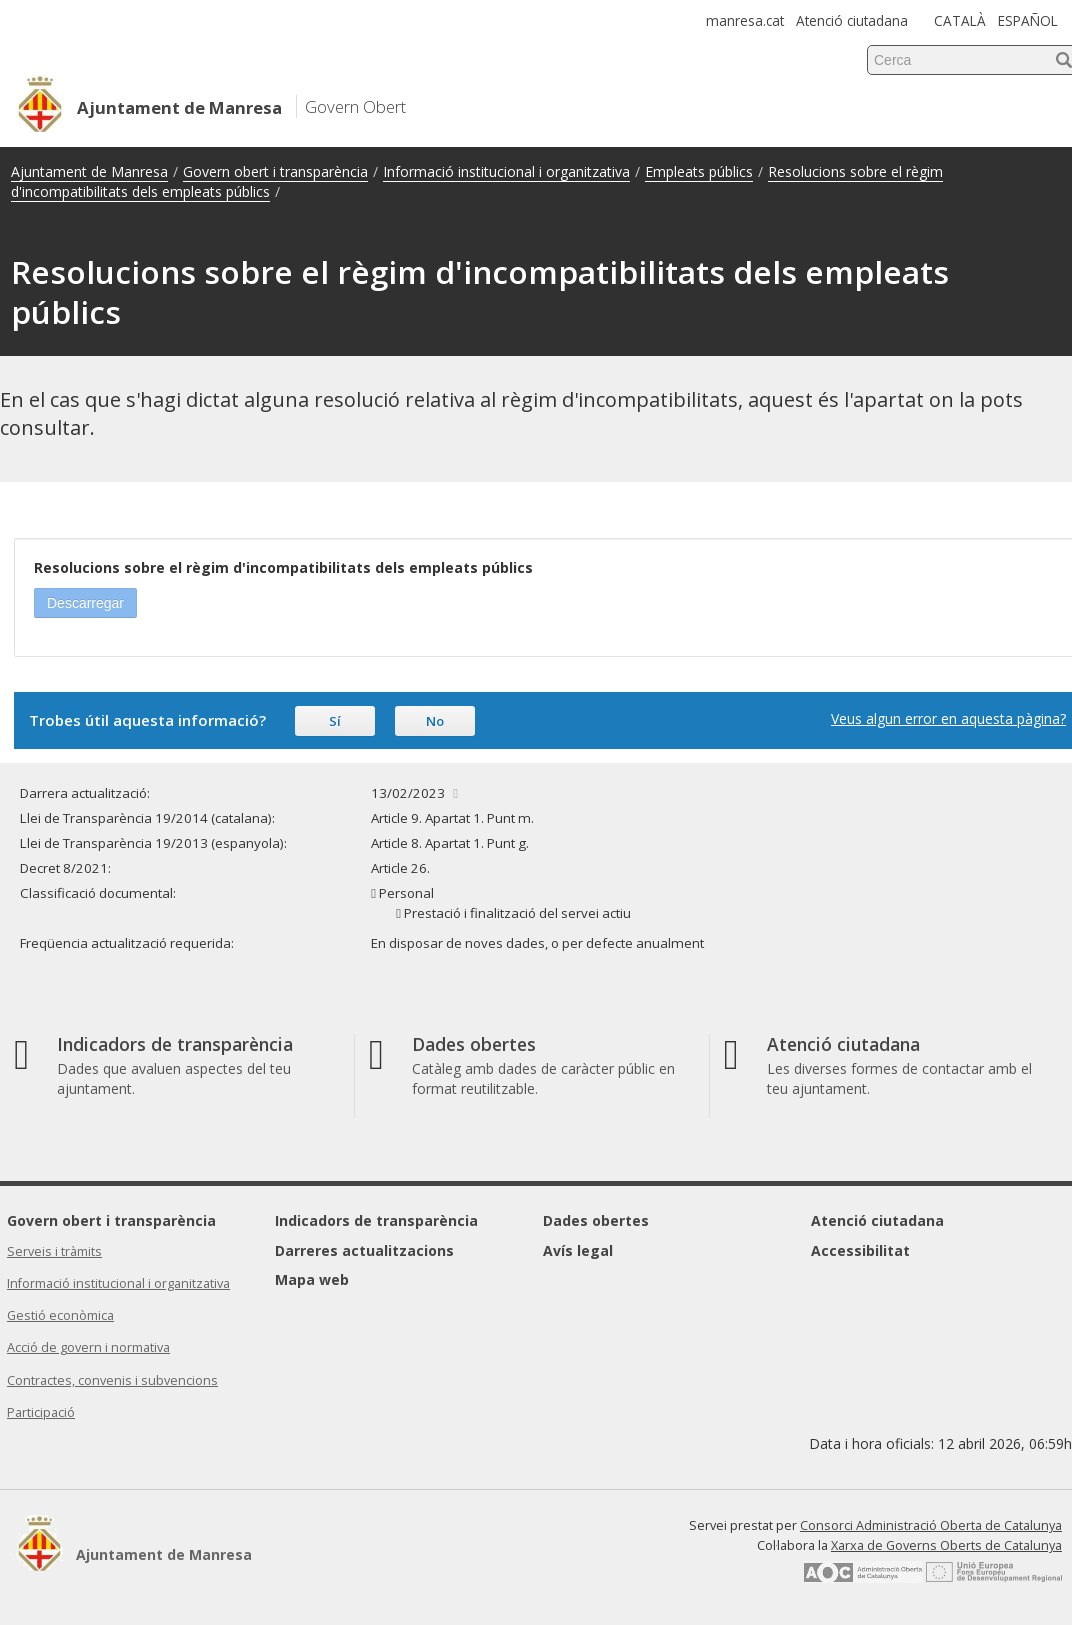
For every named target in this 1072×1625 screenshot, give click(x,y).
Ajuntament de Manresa (89, 171)
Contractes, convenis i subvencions (112, 1380)
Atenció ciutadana (852, 20)
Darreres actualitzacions (364, 1250)
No (435, 721)
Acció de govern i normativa (88, 1347)
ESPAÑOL (1028, 20)
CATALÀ (960, 20)
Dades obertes (596, 1220)
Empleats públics (699, 171)
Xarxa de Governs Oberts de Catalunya (946, 1545)
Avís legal (578, 1250)
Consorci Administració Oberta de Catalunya (931, 1525)
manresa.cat (745, 20)
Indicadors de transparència (376, 1220)
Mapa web (312, 1279)
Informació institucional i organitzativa (506, 171)
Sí (335, 721)
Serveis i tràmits (54, 1251)
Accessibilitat (860, 1250)
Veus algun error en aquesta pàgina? (948, 718)
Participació (41, 1412)
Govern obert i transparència (275, 171)
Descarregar (85, 603)
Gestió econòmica (60, 1315)
